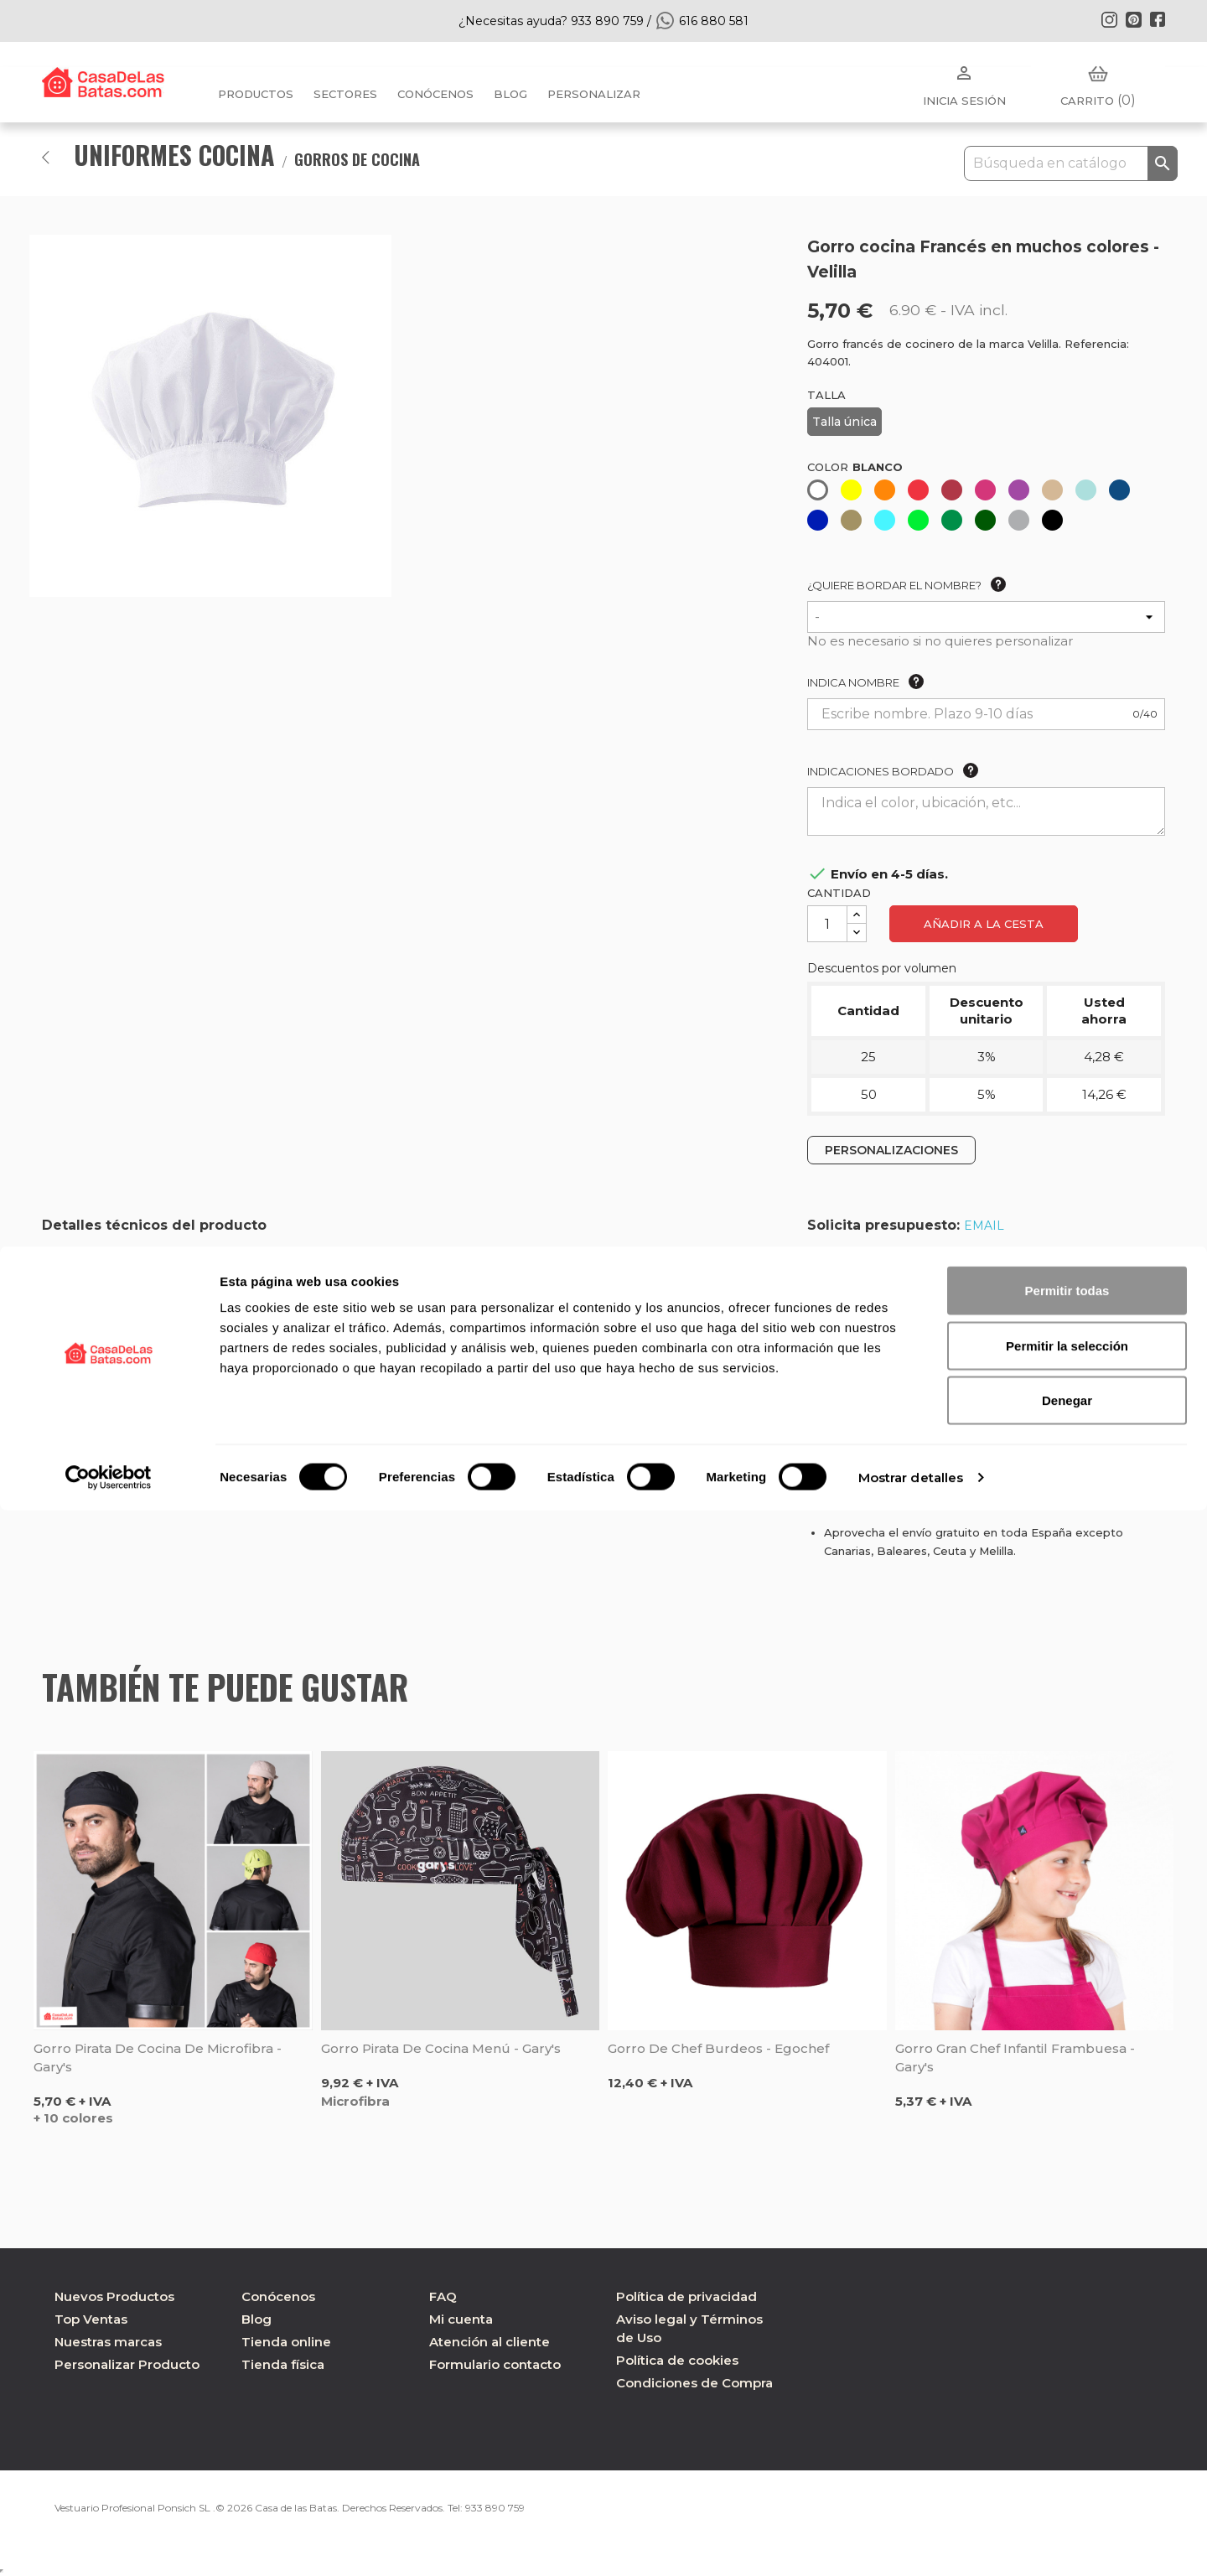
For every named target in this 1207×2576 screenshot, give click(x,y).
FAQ (443, 2296)
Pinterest (1133, 19)
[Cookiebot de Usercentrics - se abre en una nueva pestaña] (108, 2543)
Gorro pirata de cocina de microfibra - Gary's (158, 2057)
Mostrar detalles (911, 2543)
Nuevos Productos (114, 2296)
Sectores (345, 94)
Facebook (1157, 19)
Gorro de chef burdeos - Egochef (718, 2048)
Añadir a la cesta (984, 923)
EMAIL (984, 1225)
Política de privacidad (686, 2296)
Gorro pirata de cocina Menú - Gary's (441, 2048)
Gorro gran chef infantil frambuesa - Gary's (1015, 2057)
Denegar (1067, 2466)
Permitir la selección (1067, 2411)
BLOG (510, 94)
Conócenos (435, 94)
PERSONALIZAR (593, 94)
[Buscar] (1071, 163)
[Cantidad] (827, 923)
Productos (255, 94)
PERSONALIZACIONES (891, 1150)
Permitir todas (1067, 2356)
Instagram (1108, 19)
